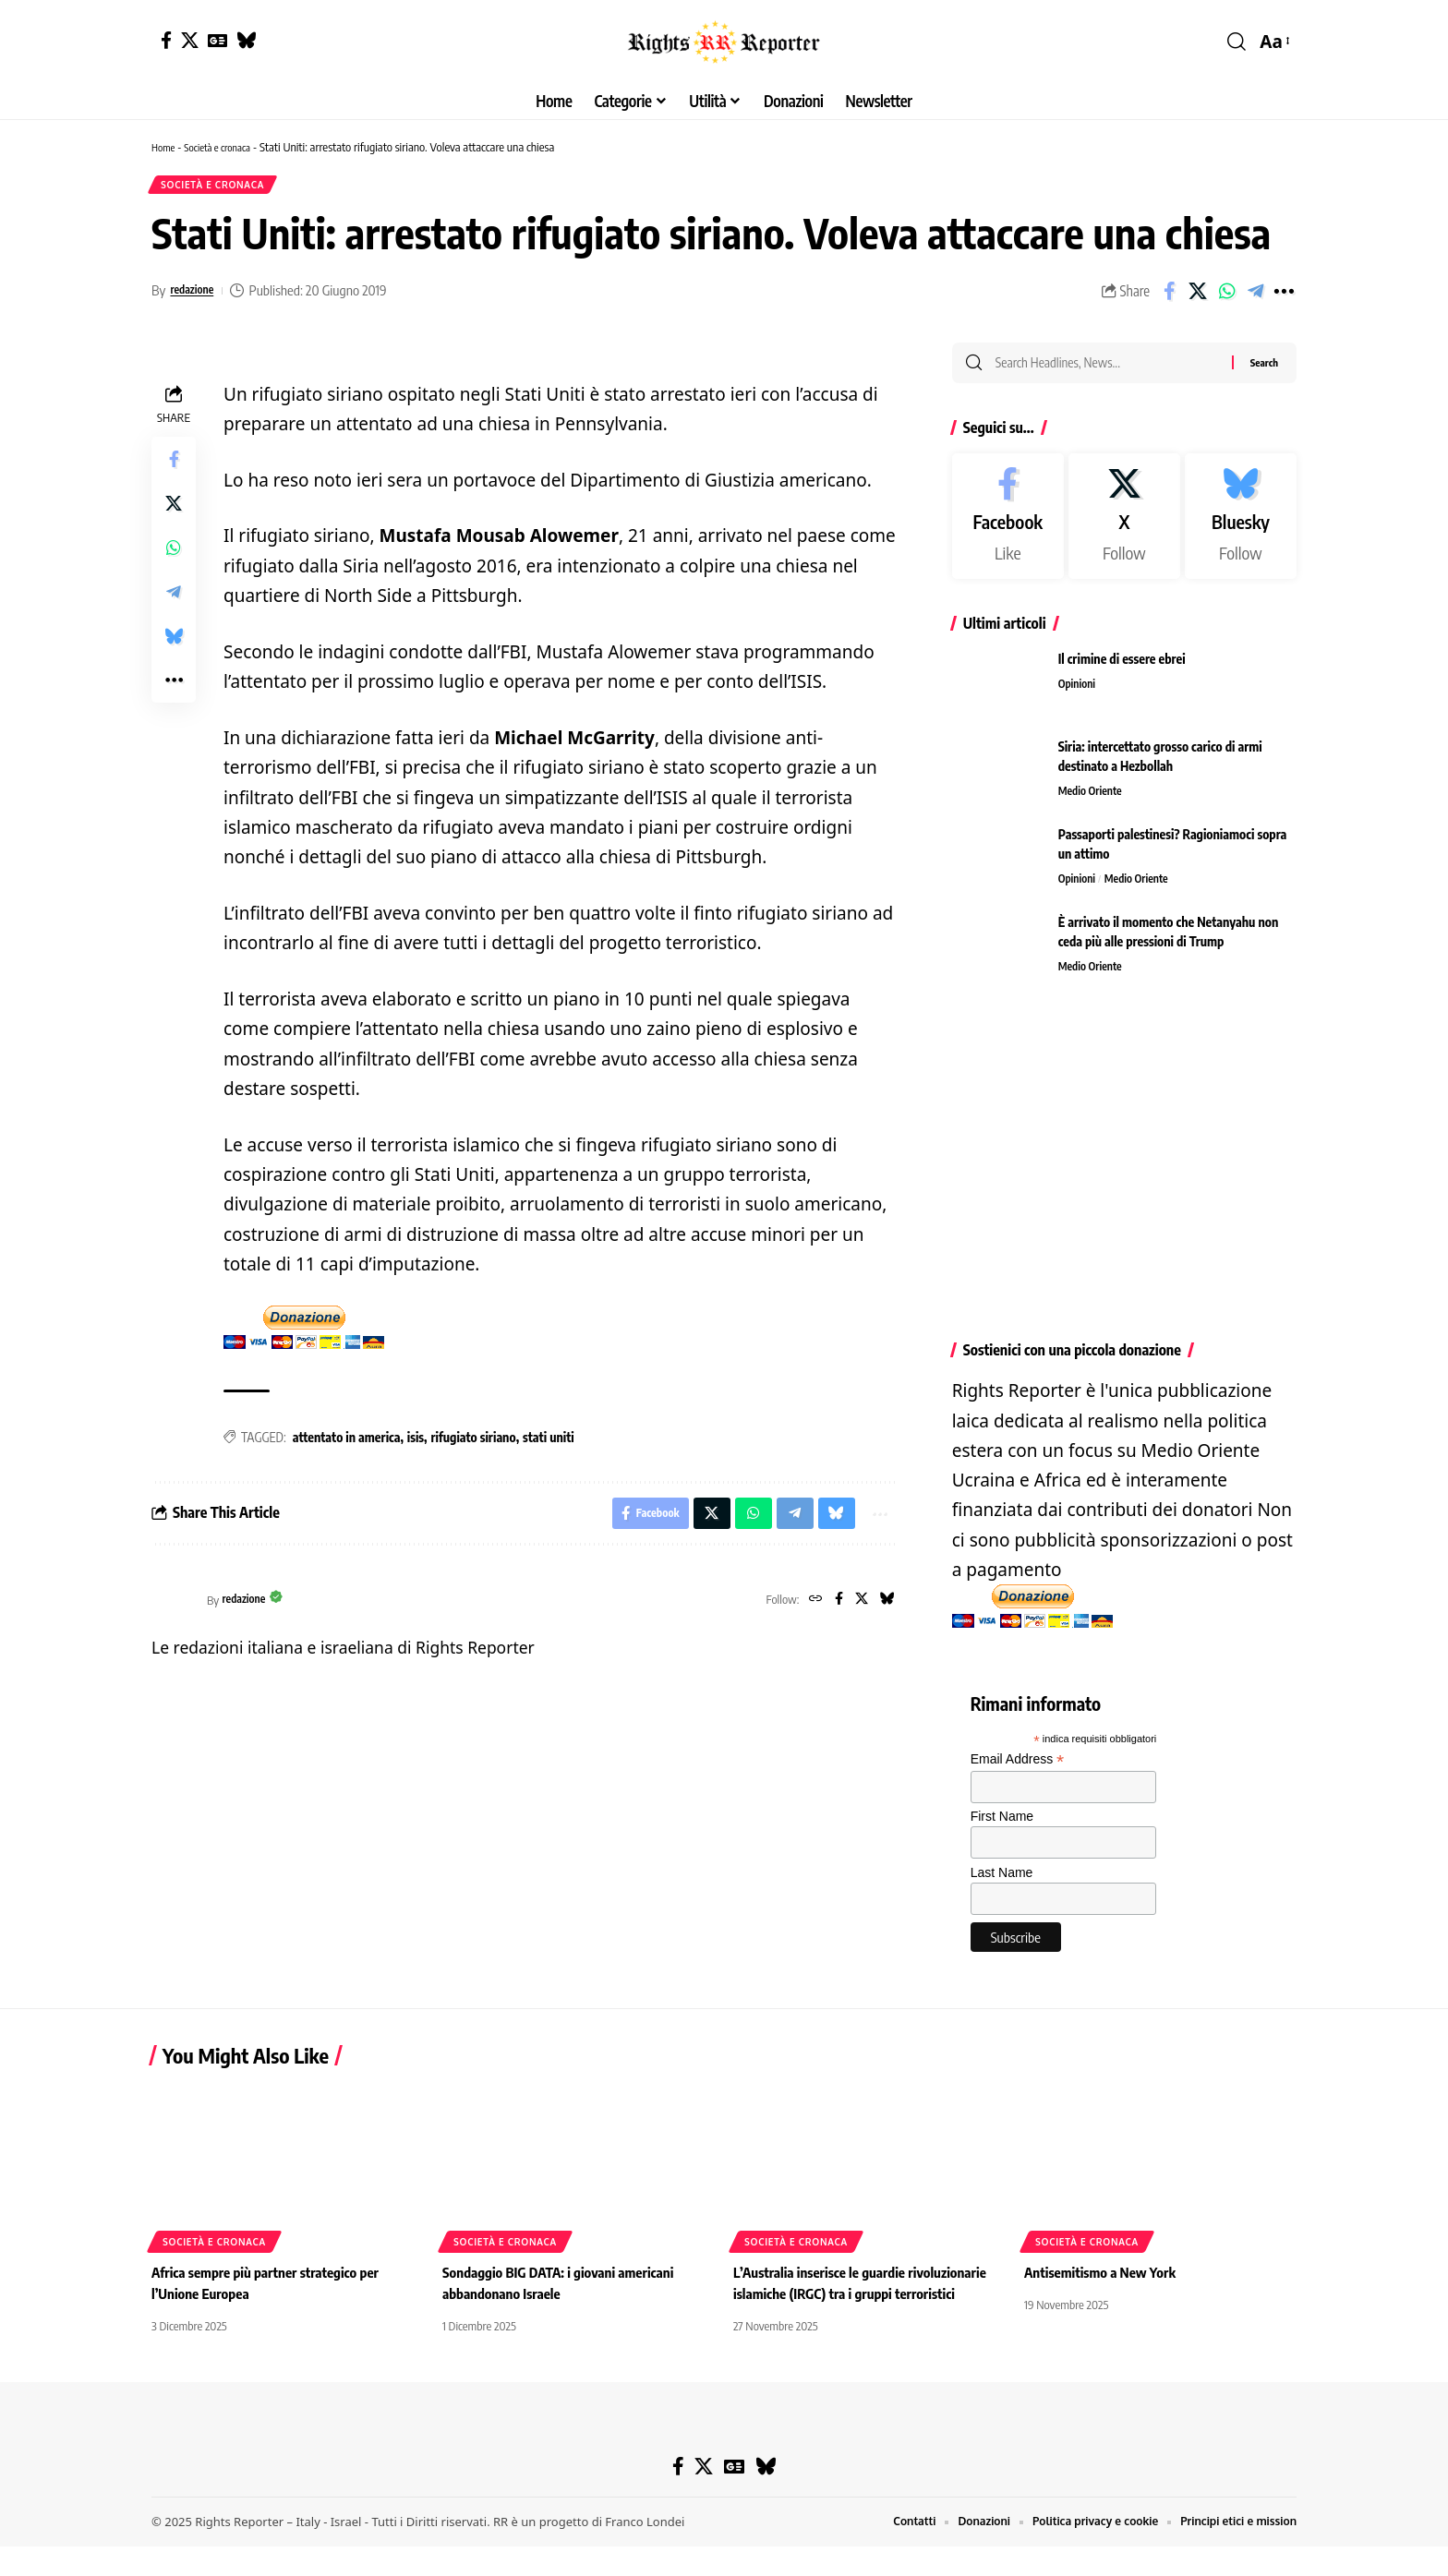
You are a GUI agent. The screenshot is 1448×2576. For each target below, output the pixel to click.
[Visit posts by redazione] (174, 1612)
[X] (189, 40)
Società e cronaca (227, 146)
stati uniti (548, 1444)
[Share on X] (1198, 297)
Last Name (1002, 1884)
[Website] (806, 1612)
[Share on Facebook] (1169, 297)
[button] (1236, 41)
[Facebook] (166, 40)
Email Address (1018, 1772)
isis (415, 1444)
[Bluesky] (246, 40)
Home (165, 146)
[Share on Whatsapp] (1226, 297)
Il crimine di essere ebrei (1122, 672)
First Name (1002, 1829)
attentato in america (347, 1444)
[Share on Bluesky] (173, 643)
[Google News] (217, 40)
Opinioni (1078, 698)
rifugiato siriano (473, 1444)
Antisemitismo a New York (1105, 2302)
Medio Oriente (1093, 805)
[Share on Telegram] (1255, 297)
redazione (196, 296)
